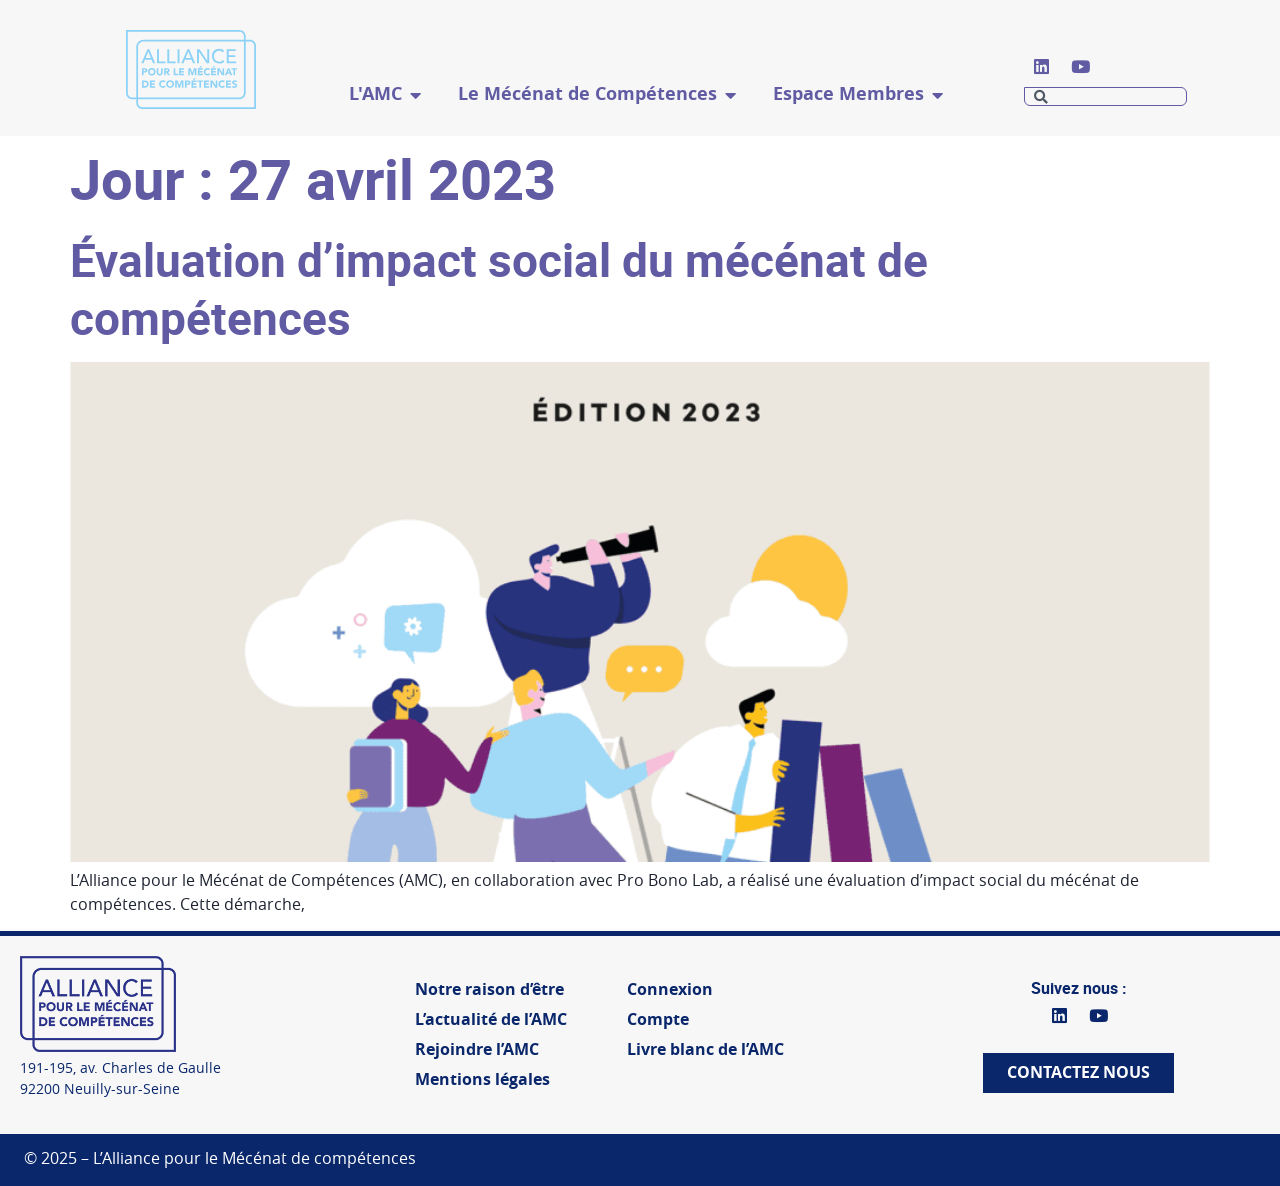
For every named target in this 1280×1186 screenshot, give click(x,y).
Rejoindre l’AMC (477, 1049)
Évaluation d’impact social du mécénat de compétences (499, 288)
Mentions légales (482, 1079)
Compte (658, 1019)
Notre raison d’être (489, 989)
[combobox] (1105, 96)
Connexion (670, 989)
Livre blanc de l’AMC (705, 1049)
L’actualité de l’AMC (491, 1019)
